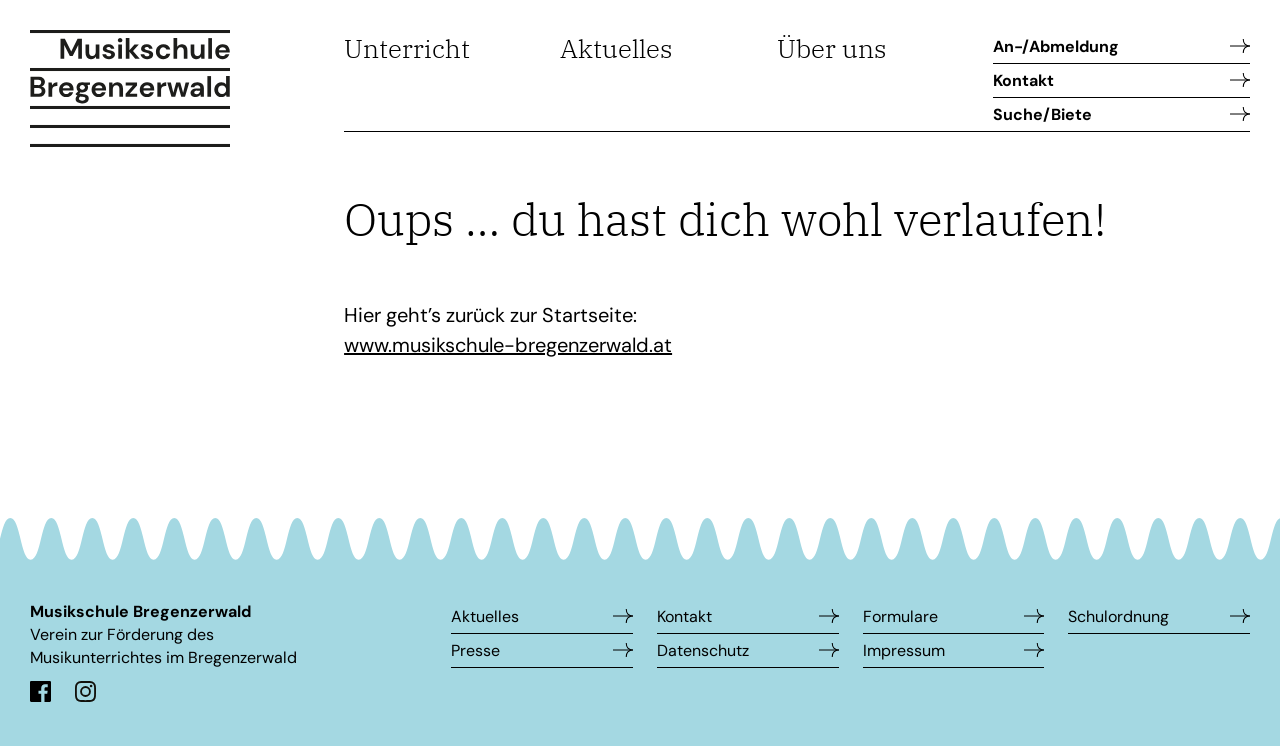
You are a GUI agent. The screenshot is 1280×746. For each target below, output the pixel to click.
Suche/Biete (1042, 114)
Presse (475, 650)
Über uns (832, 48)
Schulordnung (1118, 616)
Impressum (904, 650)
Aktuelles (616, 48)
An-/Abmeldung (1056, 46)
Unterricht (407, 48)
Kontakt (1023, 80)
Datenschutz (703, 650)
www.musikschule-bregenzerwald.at (508, 345)
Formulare (900, 616)
